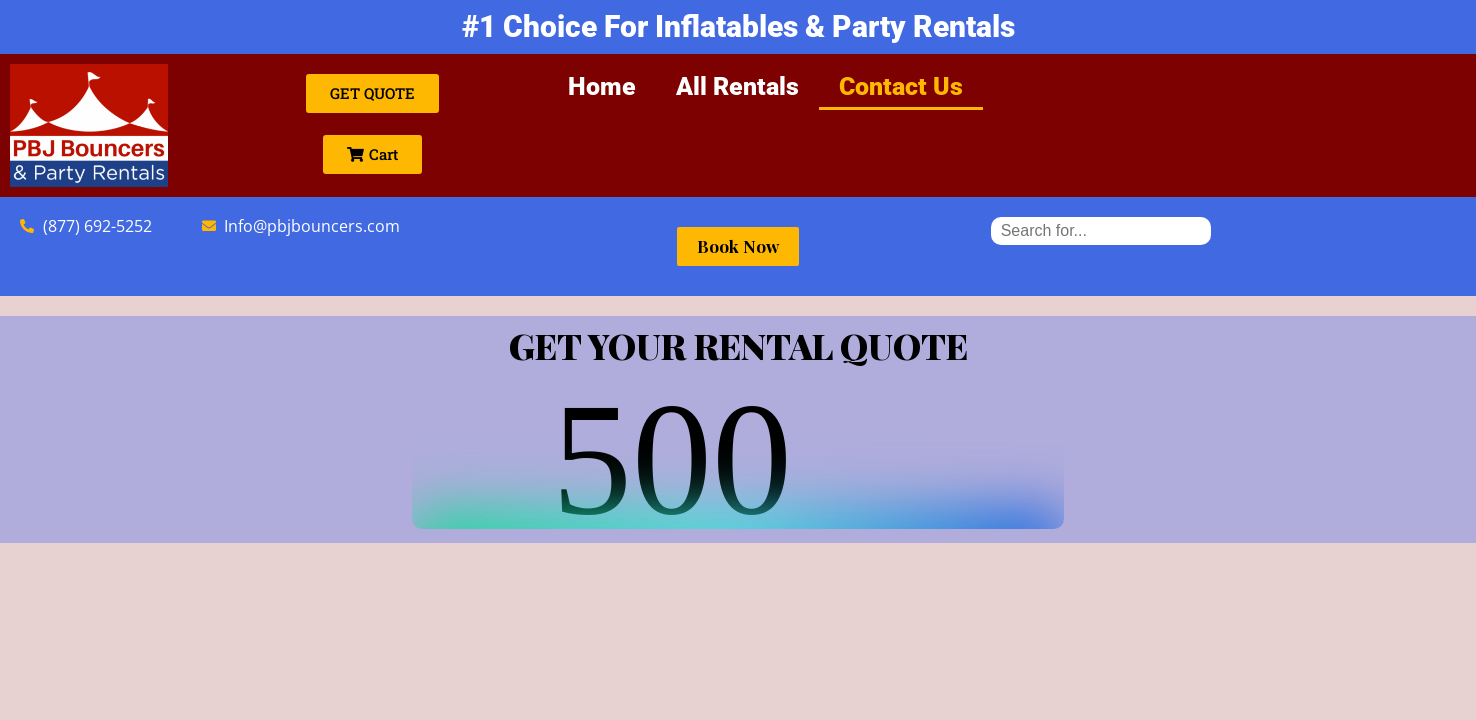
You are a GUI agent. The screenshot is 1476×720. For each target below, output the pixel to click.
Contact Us (901, 86)
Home (602, 86)
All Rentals (737, 86)
